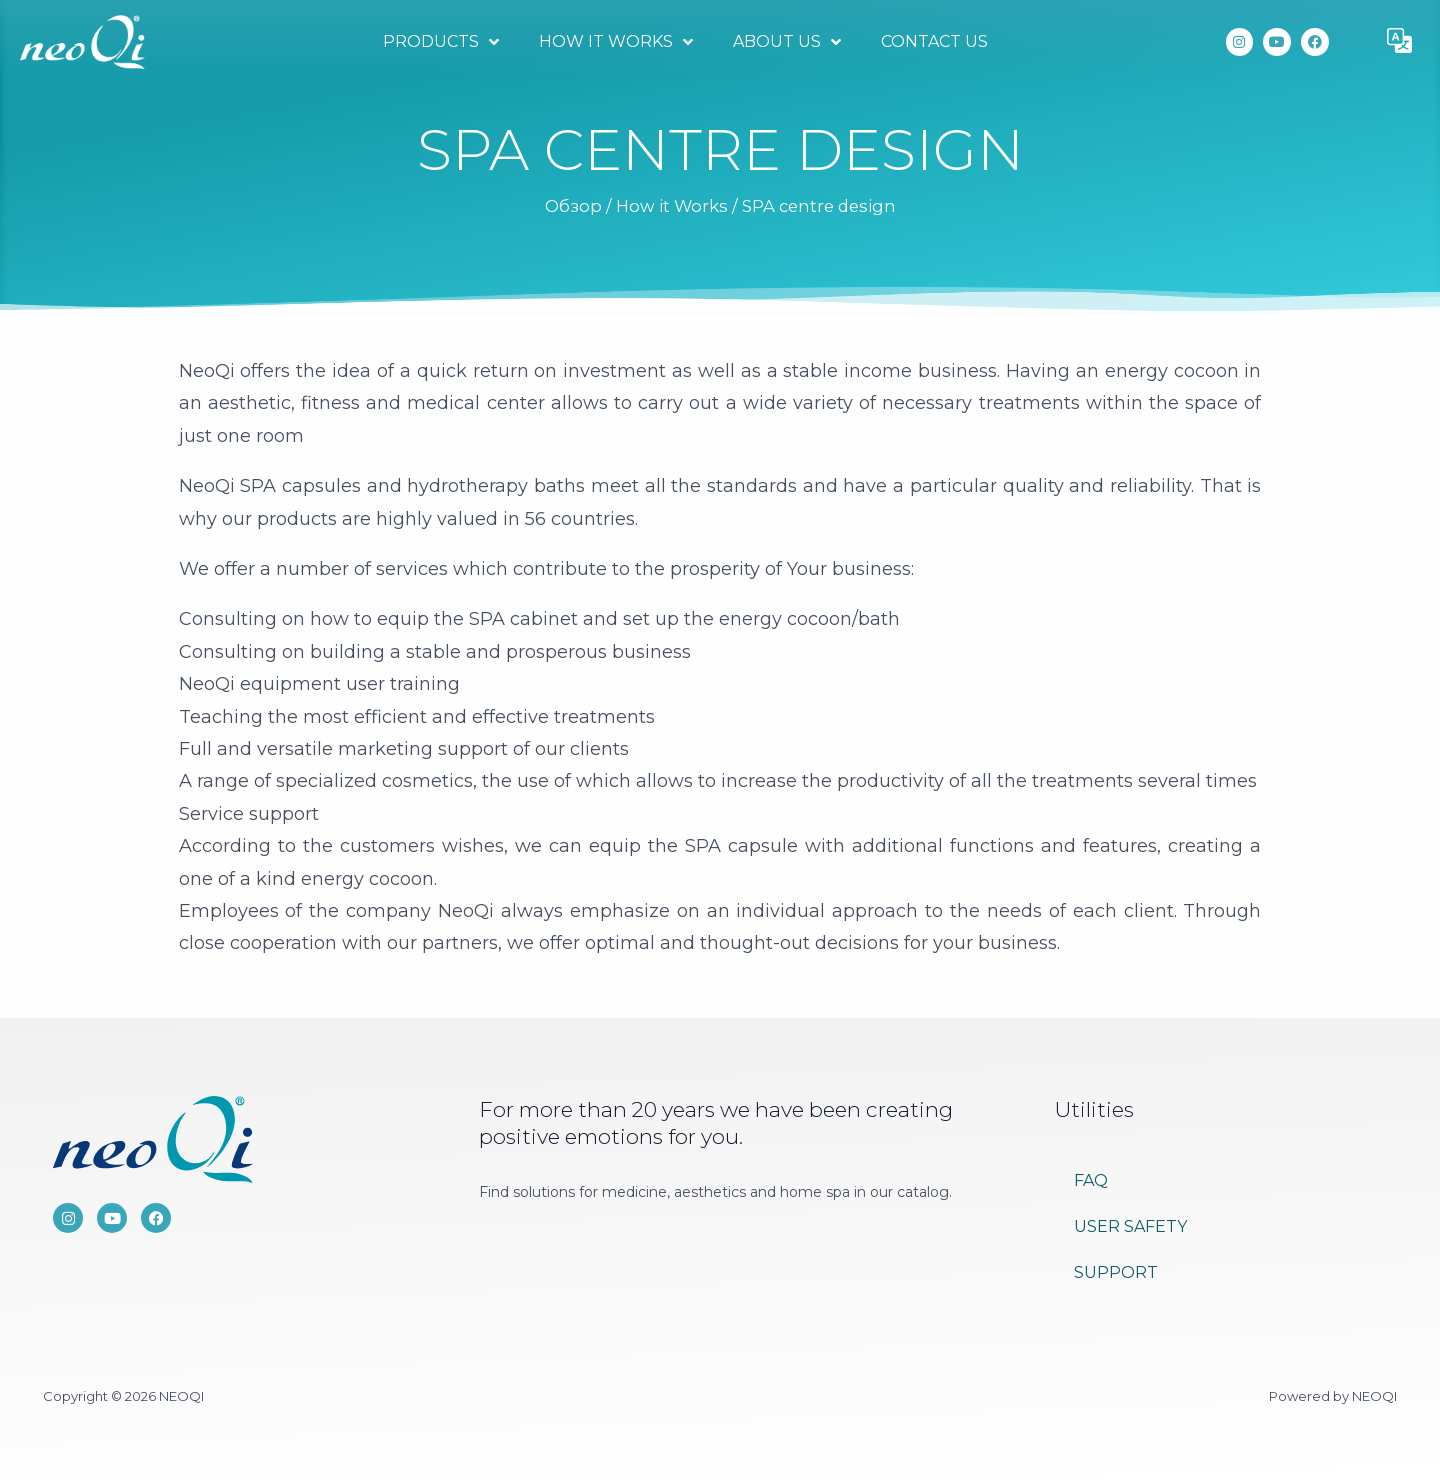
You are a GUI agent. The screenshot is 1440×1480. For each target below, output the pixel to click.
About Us (787, 42)
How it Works (616, 42)
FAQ (1091, 1180)
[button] (1400, 42)
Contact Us (934, 41)
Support (1116, 1272)
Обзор (573, 206)
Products (441, 42)
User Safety (1130, 1226)
